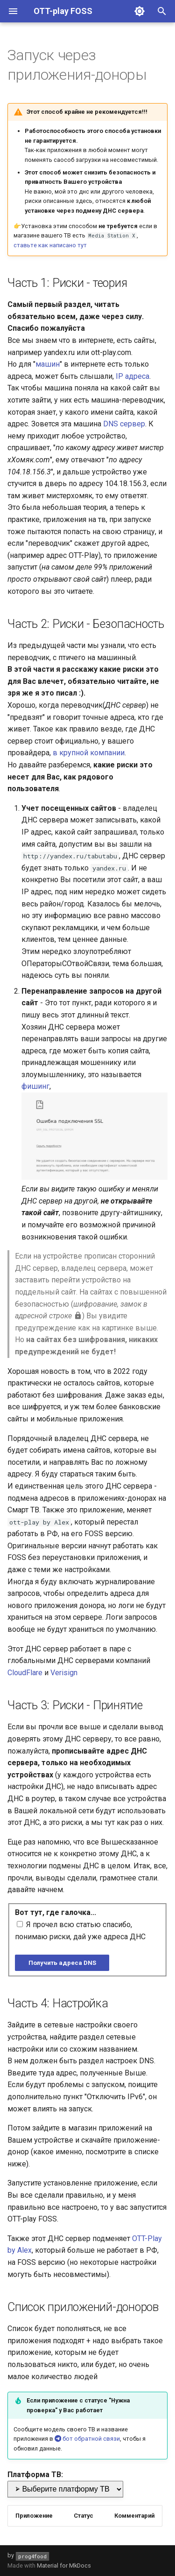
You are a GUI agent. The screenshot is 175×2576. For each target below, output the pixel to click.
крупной (73, 752)
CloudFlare (24, 1672)
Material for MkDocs (64, 2565)
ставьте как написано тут (50, 245)
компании (107, 752)
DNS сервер (124, 423)
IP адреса (132, 376)
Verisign (63, 1672)
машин (47, 364)
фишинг (35, 1086)
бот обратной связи (87, 2438)
